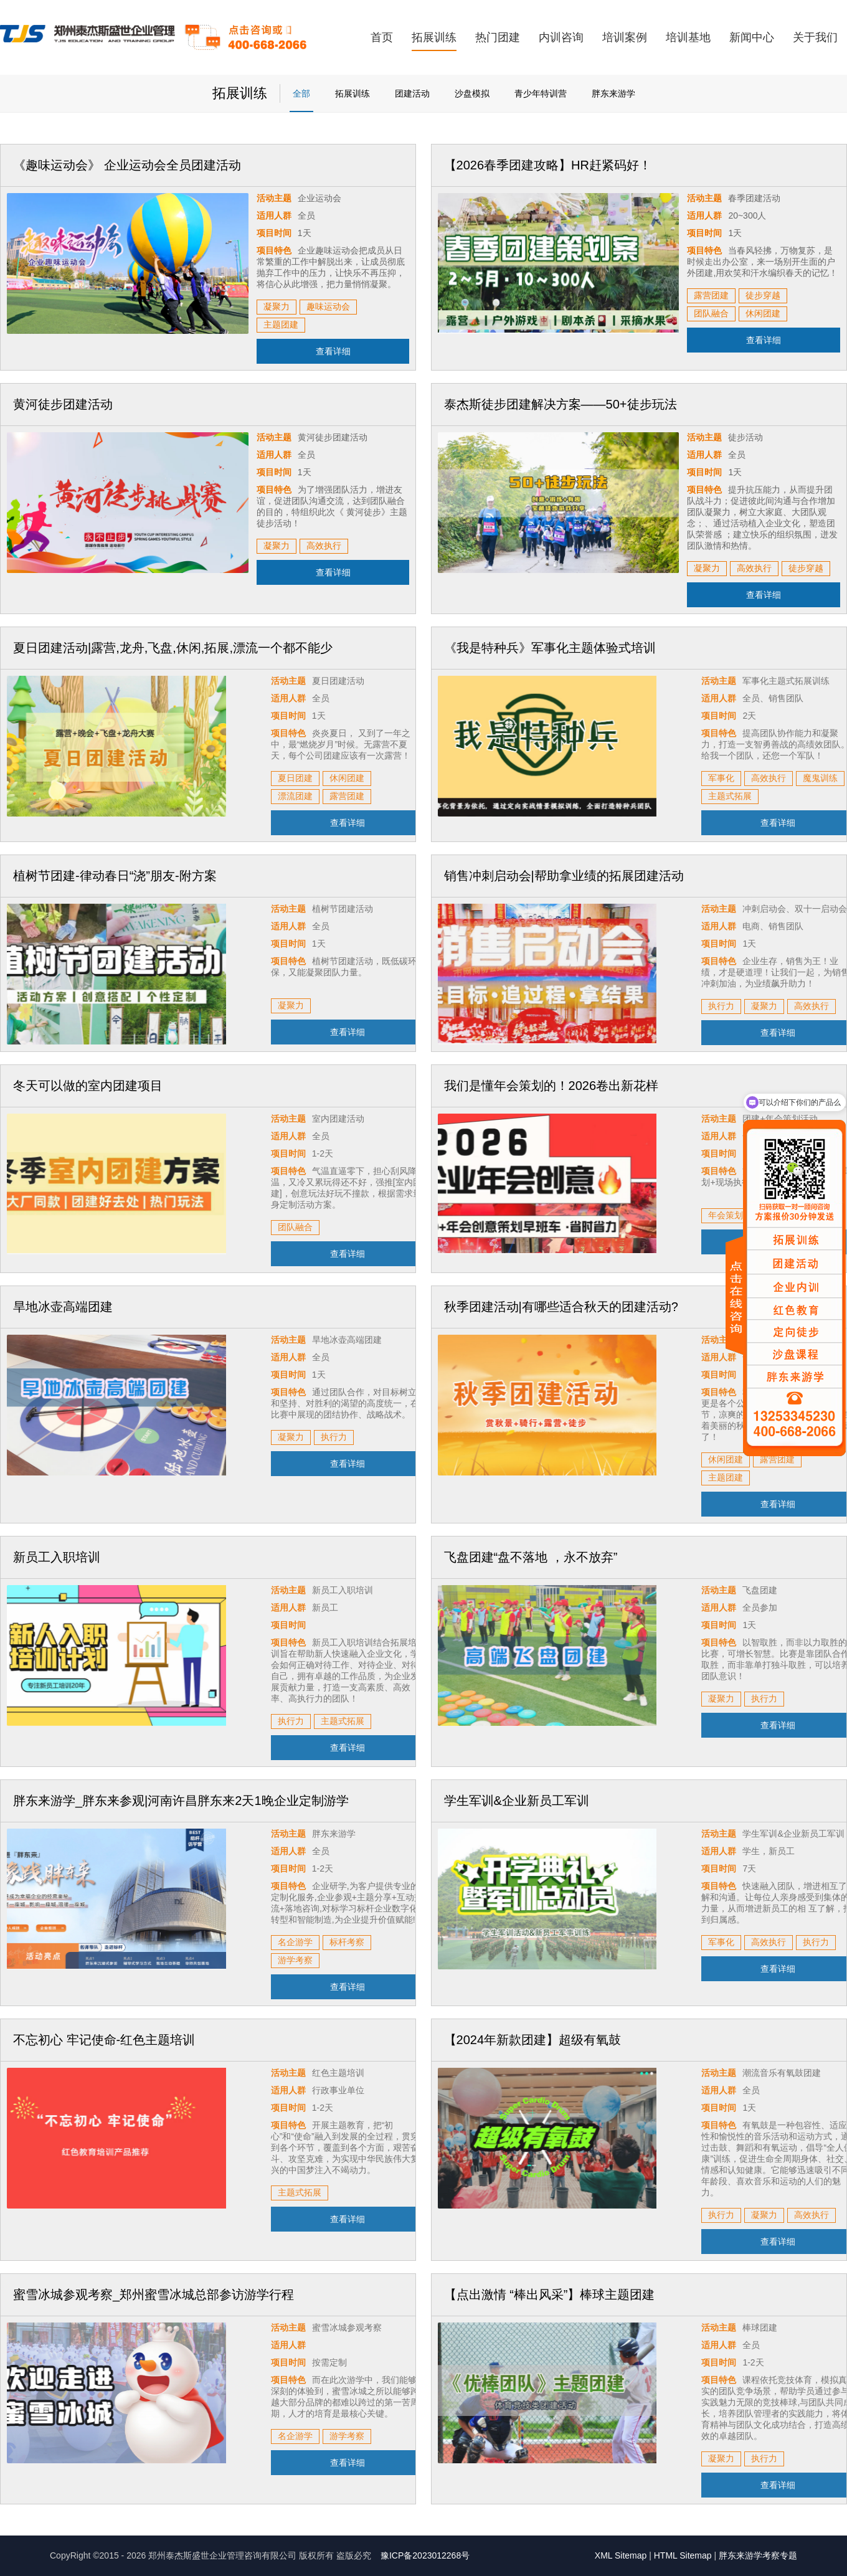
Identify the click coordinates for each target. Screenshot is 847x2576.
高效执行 (323, 546)
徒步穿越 (762, 295)
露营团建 (711, 295)
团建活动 (412, 93)
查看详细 (333, 351)
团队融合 (711, 313)
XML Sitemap (621, 2555)
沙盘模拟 (472, 93)
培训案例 (624, 37)
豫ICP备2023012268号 (425, 2555)
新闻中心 (751, 37)
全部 (301, 93)
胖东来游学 (613, 93)
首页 (382, 37)
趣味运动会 (328, 306)
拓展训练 (434, 37)
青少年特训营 (540, 93)
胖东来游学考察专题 (758, 2555)
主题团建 (280, 324)
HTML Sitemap (683, 2555)
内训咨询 (561, 37)
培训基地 (688, 37)
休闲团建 (762, 313)
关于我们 (815, 37)
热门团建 (497, 37)
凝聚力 (276, 306)
